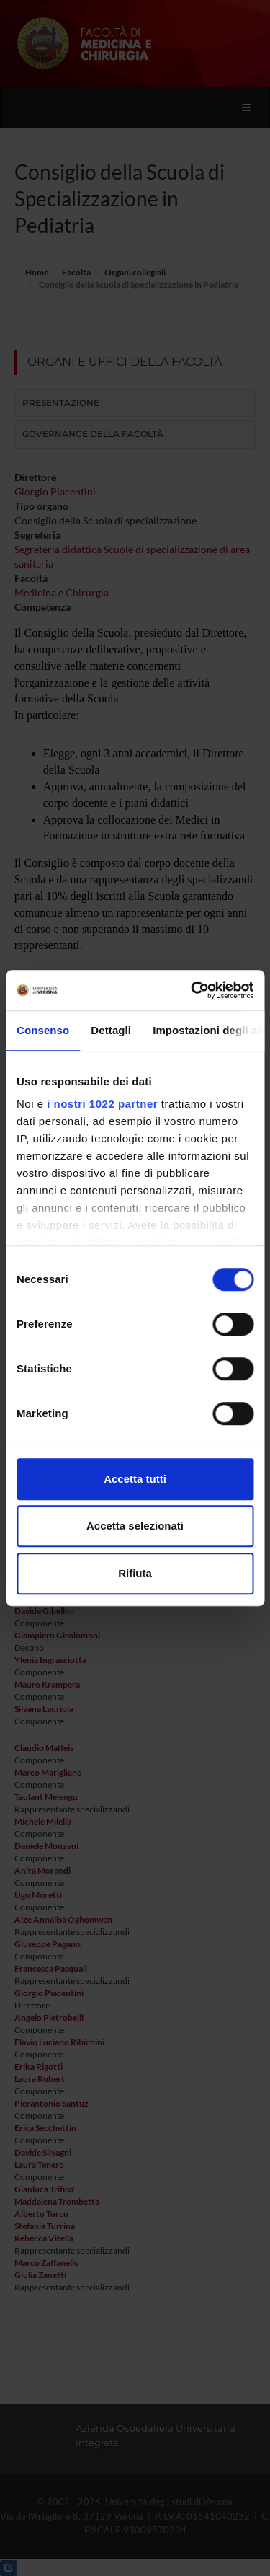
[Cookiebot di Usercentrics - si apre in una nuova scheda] (192, 990)
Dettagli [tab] (111, 1030)
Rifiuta (135, 1573)
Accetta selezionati (135, 1525)
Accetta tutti (135, 1479)
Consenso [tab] (43, 1030)
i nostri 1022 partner (102, 1104)
